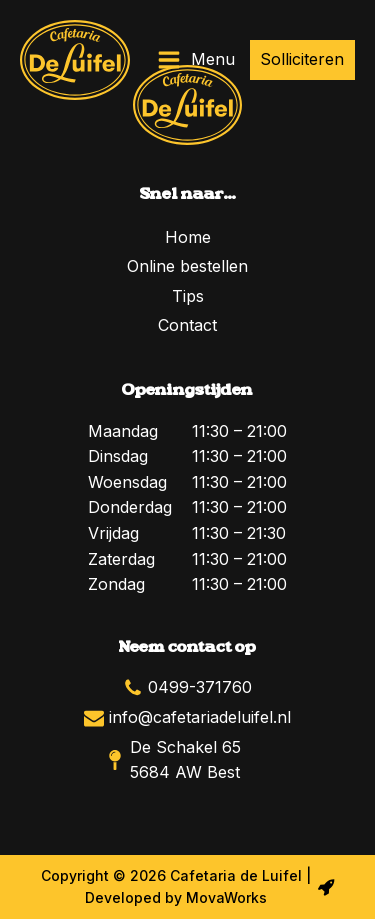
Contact (187, 325)
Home (188, 237)
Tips (188, 296)
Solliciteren (302, 59)
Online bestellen (187, 266)
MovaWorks (226, 897)
